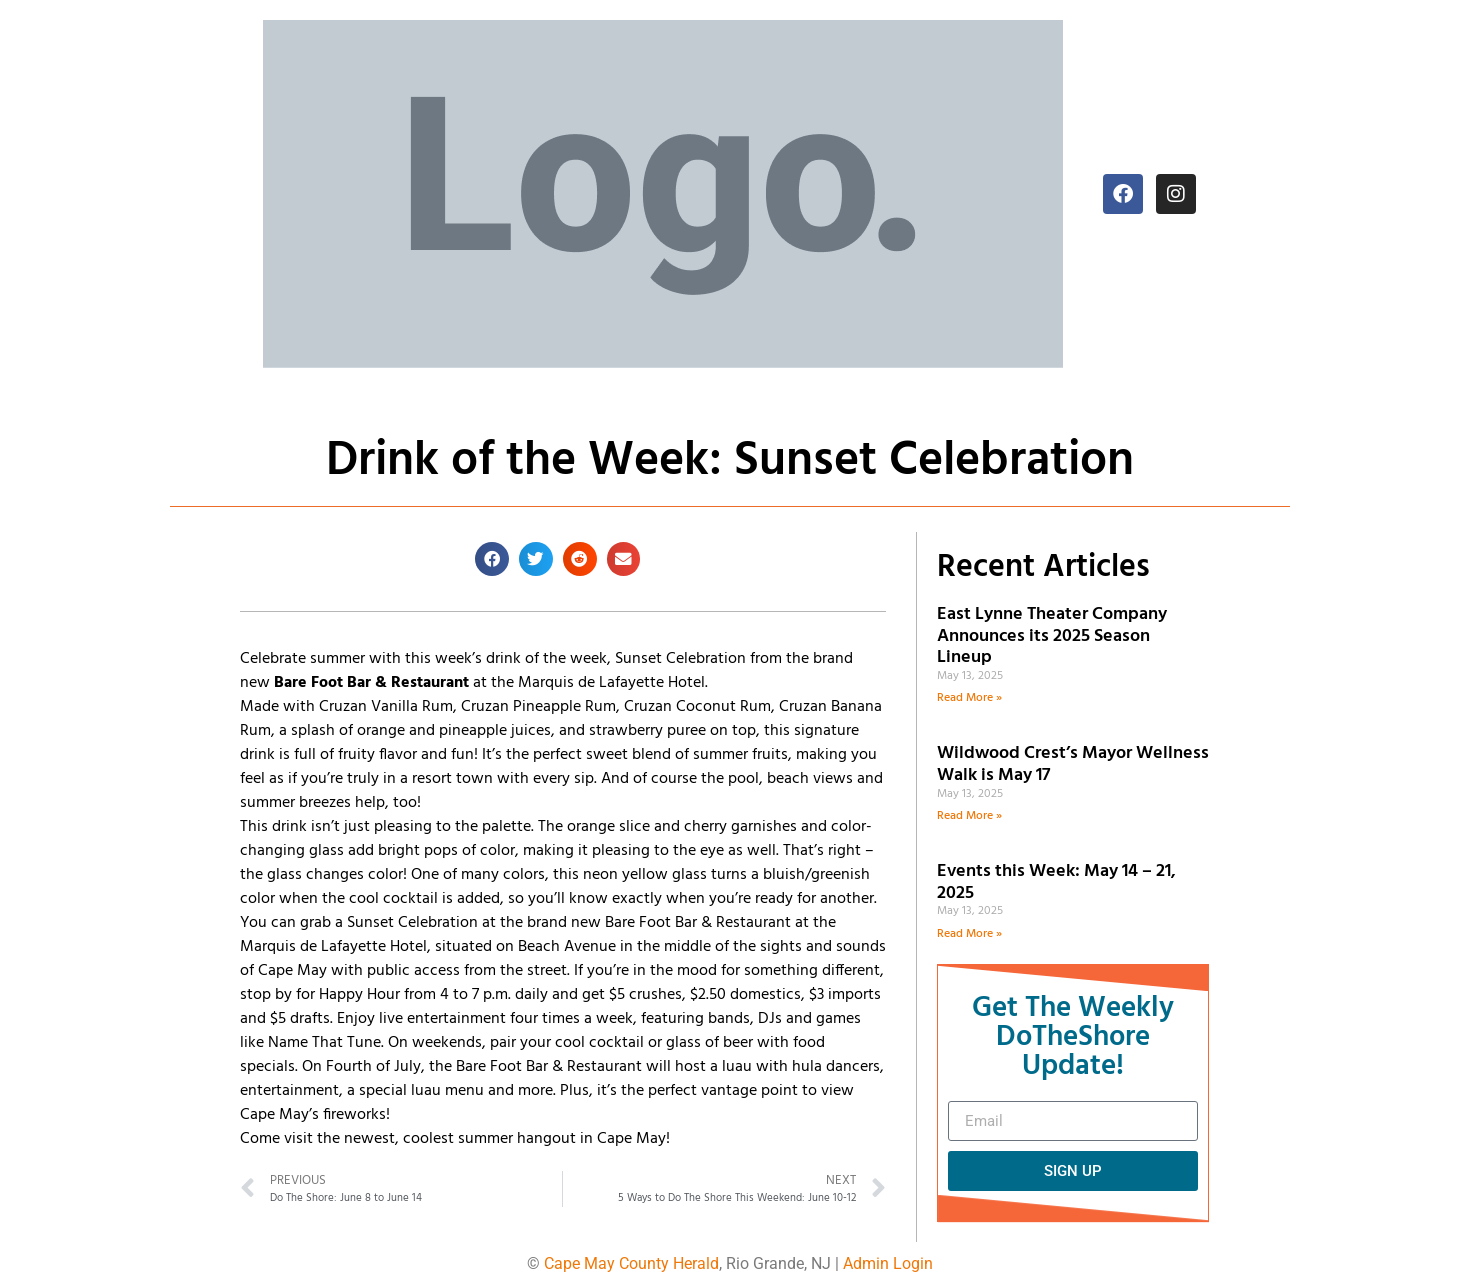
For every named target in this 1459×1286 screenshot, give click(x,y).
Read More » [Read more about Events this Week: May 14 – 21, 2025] (969, 934)
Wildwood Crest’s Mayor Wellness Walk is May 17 (1073, 764)
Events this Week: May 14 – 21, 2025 (1056, 882)
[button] (492, 559)
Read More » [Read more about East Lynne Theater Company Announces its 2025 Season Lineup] (969, 698)
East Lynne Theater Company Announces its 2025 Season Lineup (1052, 636)
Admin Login (888, 1263)
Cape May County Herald (631, 1263)
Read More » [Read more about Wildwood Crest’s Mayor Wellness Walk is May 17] (969, 816)
